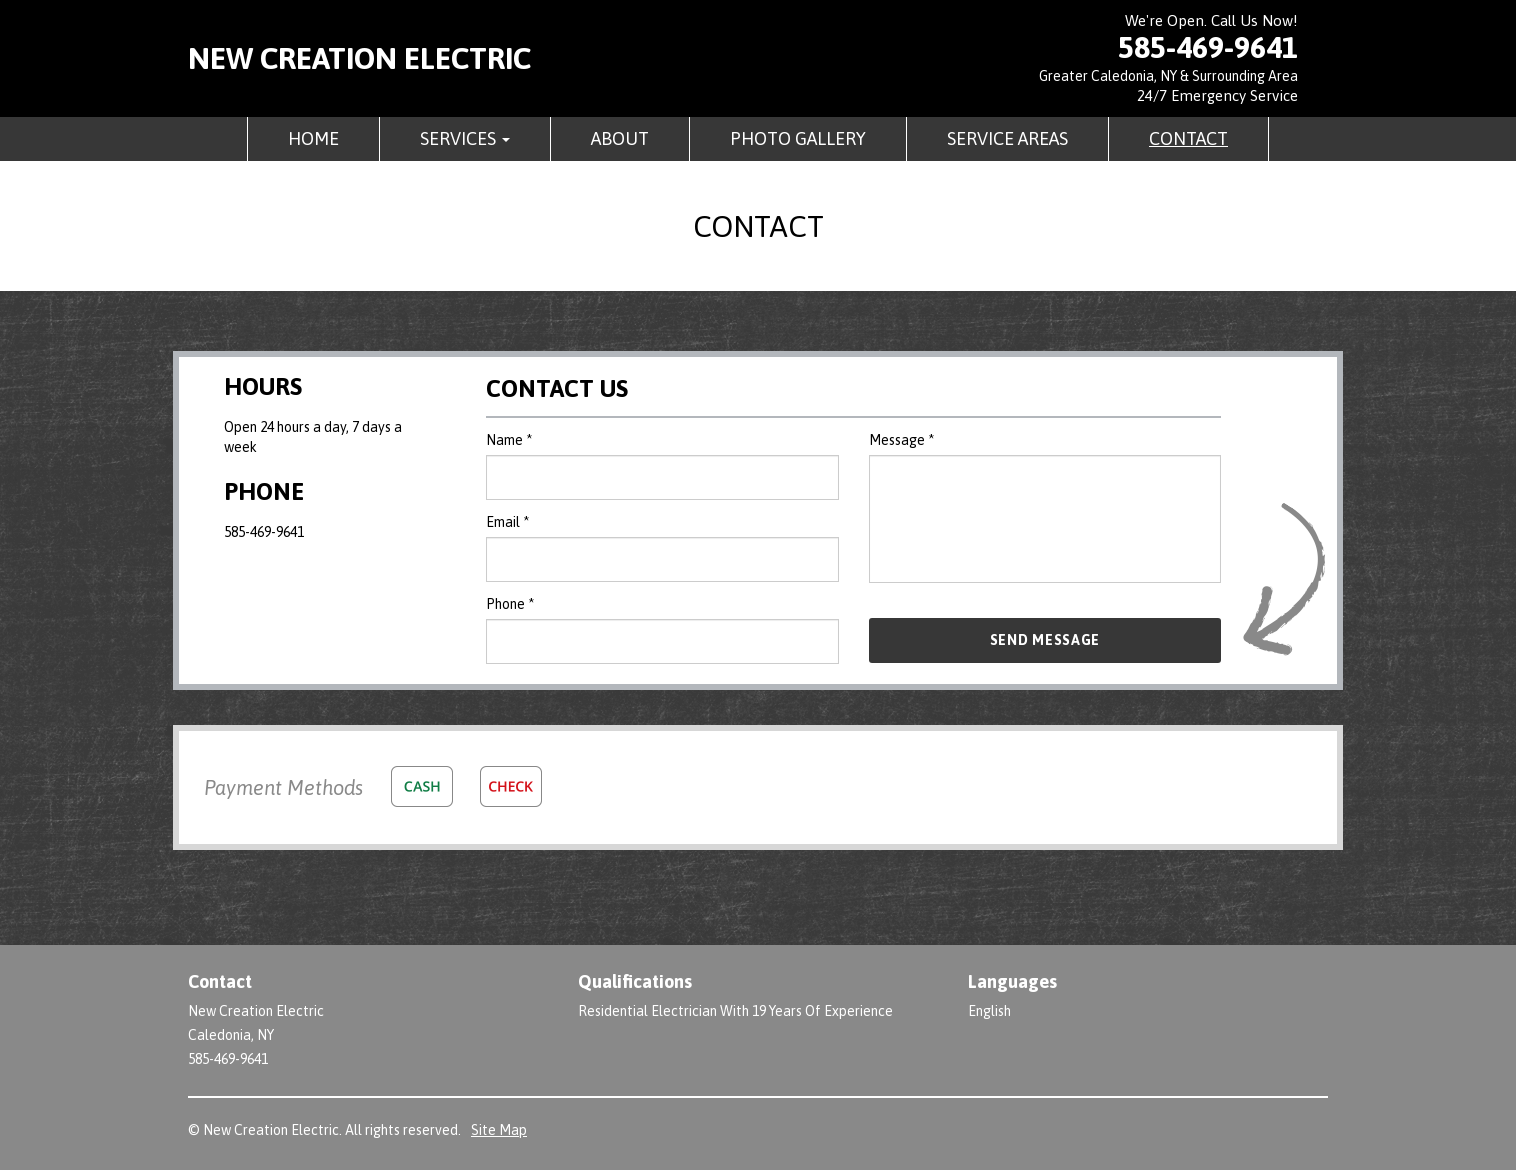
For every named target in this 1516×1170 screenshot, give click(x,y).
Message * (901, 440)
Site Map (499, 1130)
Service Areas (1007, 138)
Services (465, 138)
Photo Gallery (798, 138)
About (620, 138)
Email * (507, 522)
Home (313, 138)
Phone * (510, 604)
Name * (509, 440)
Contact (1188, 138)
